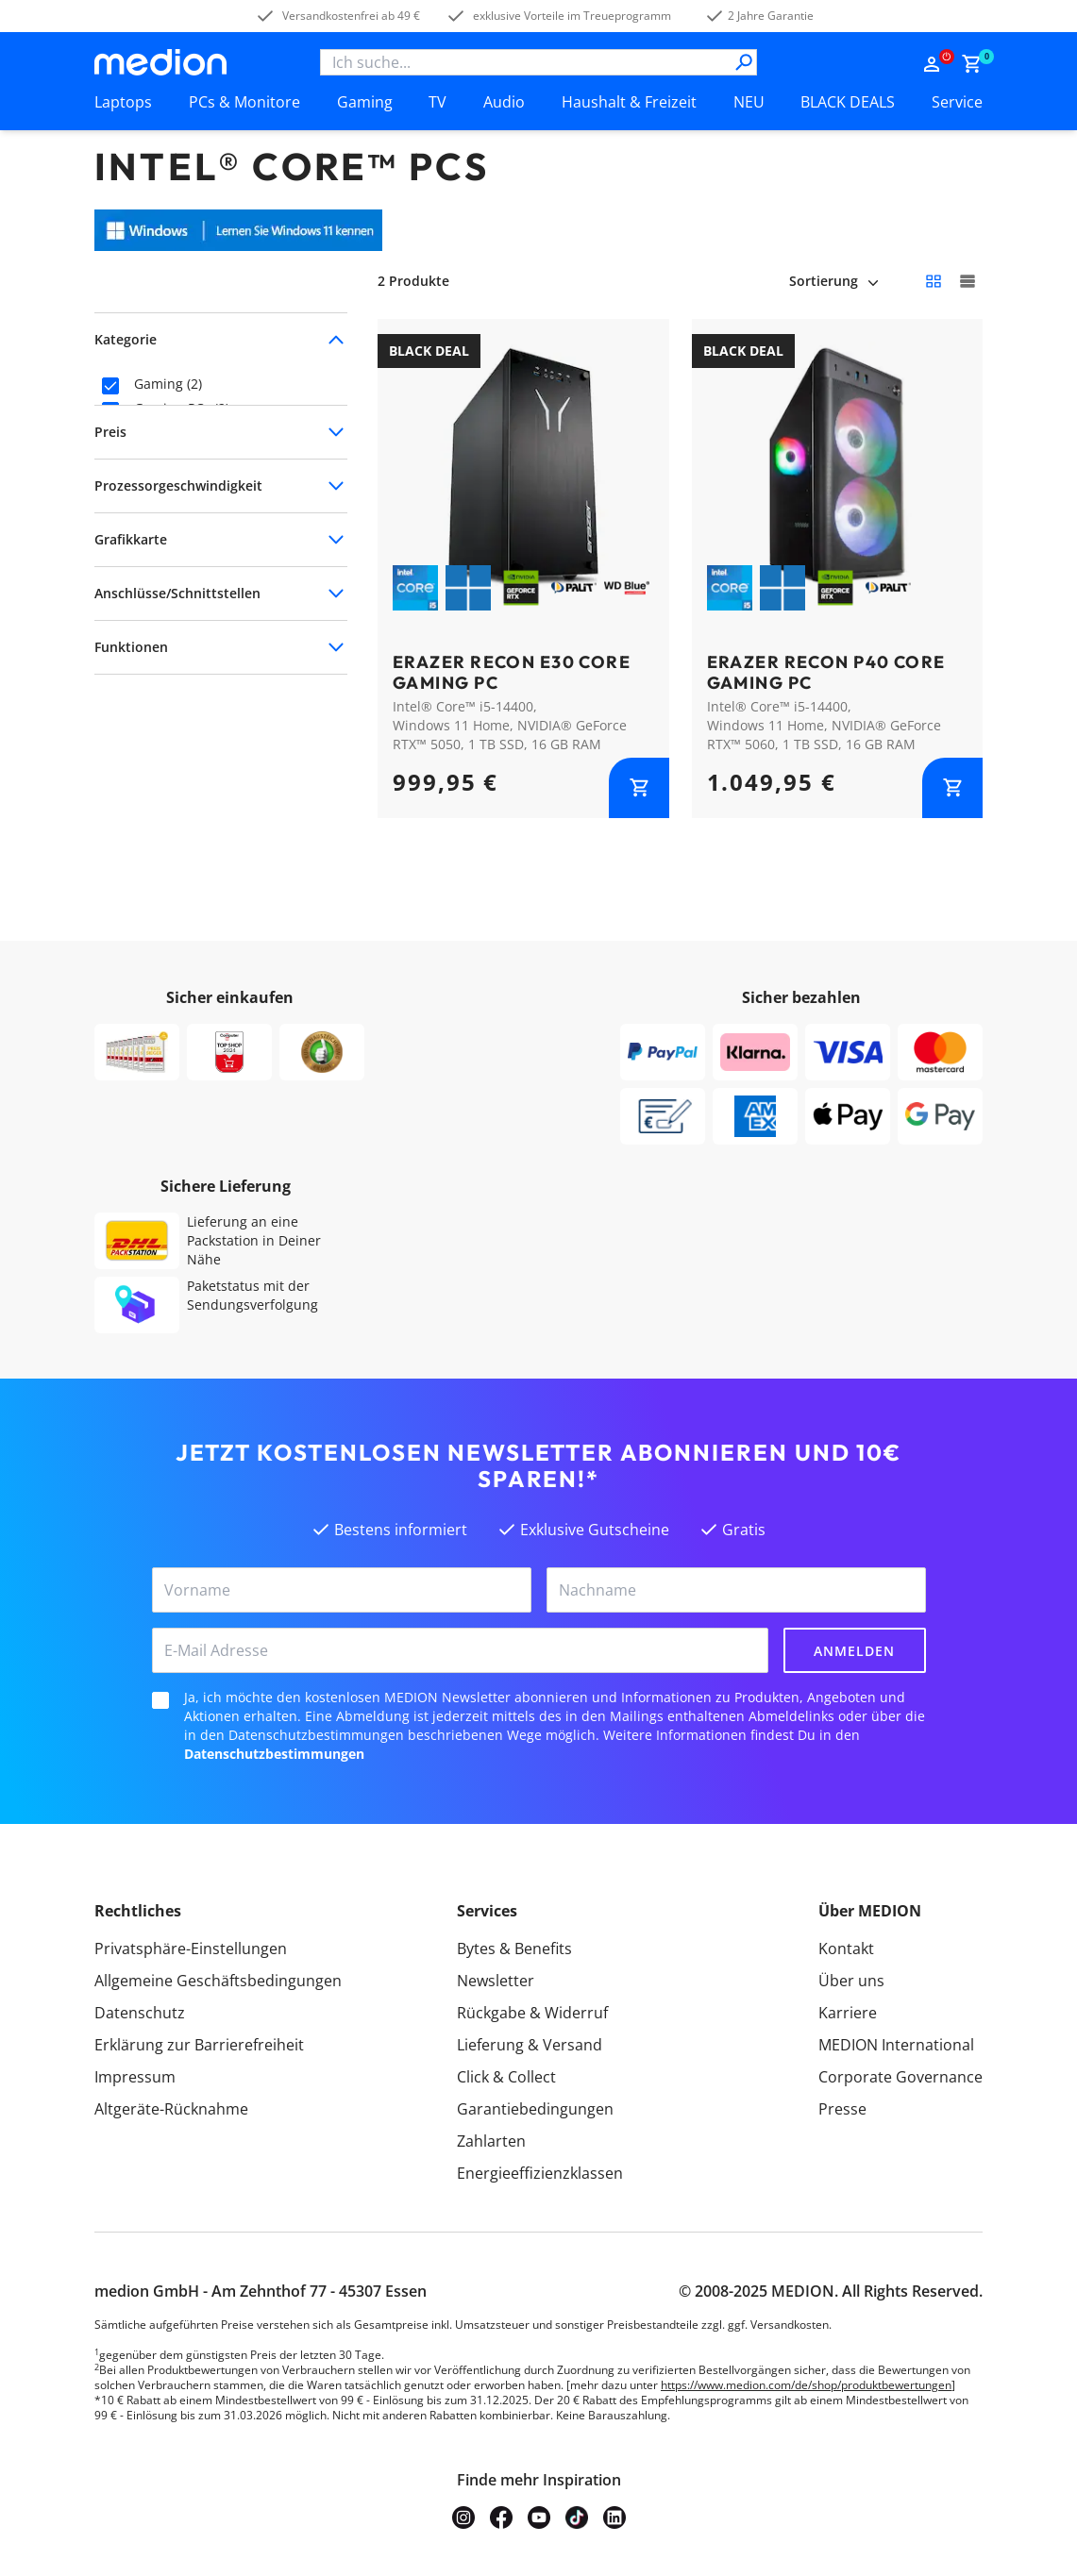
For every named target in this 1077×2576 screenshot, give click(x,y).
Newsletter (495, 1980)
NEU (749, 102)
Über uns (851, 1980)
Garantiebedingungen (535, 2109)
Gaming (365, 102)
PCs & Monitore (244, 102)
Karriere (847, 2012)
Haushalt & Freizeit (629, 102)
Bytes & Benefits (514, 1948)
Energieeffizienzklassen (540, 2173)
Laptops (123, 102)
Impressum (135, 2076)
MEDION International (896, 2044)
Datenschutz (139, 2012)
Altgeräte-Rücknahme (171, 2109)
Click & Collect (506, 2076)
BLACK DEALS (847, 102)
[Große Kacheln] (967, 281)
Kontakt (846, 1948)
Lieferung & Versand (529, 2044)
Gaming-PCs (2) (181, 408)
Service (957, 102)
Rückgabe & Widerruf (532, 2012)
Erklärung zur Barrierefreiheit (199, 2044)
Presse (842, 2109)
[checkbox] (110, 385)
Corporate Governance (900, 2076)
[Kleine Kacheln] (933, 281)
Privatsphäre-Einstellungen (190, 1948)
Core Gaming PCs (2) (197, 433)
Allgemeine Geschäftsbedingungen (218, 1980)
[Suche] (743, 62)
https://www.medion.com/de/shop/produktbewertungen (806, 2385)
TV (437, 102)
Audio (504, 102)
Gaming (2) (168, 384)
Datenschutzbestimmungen (274, 1754)
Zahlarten (491, 2141)
